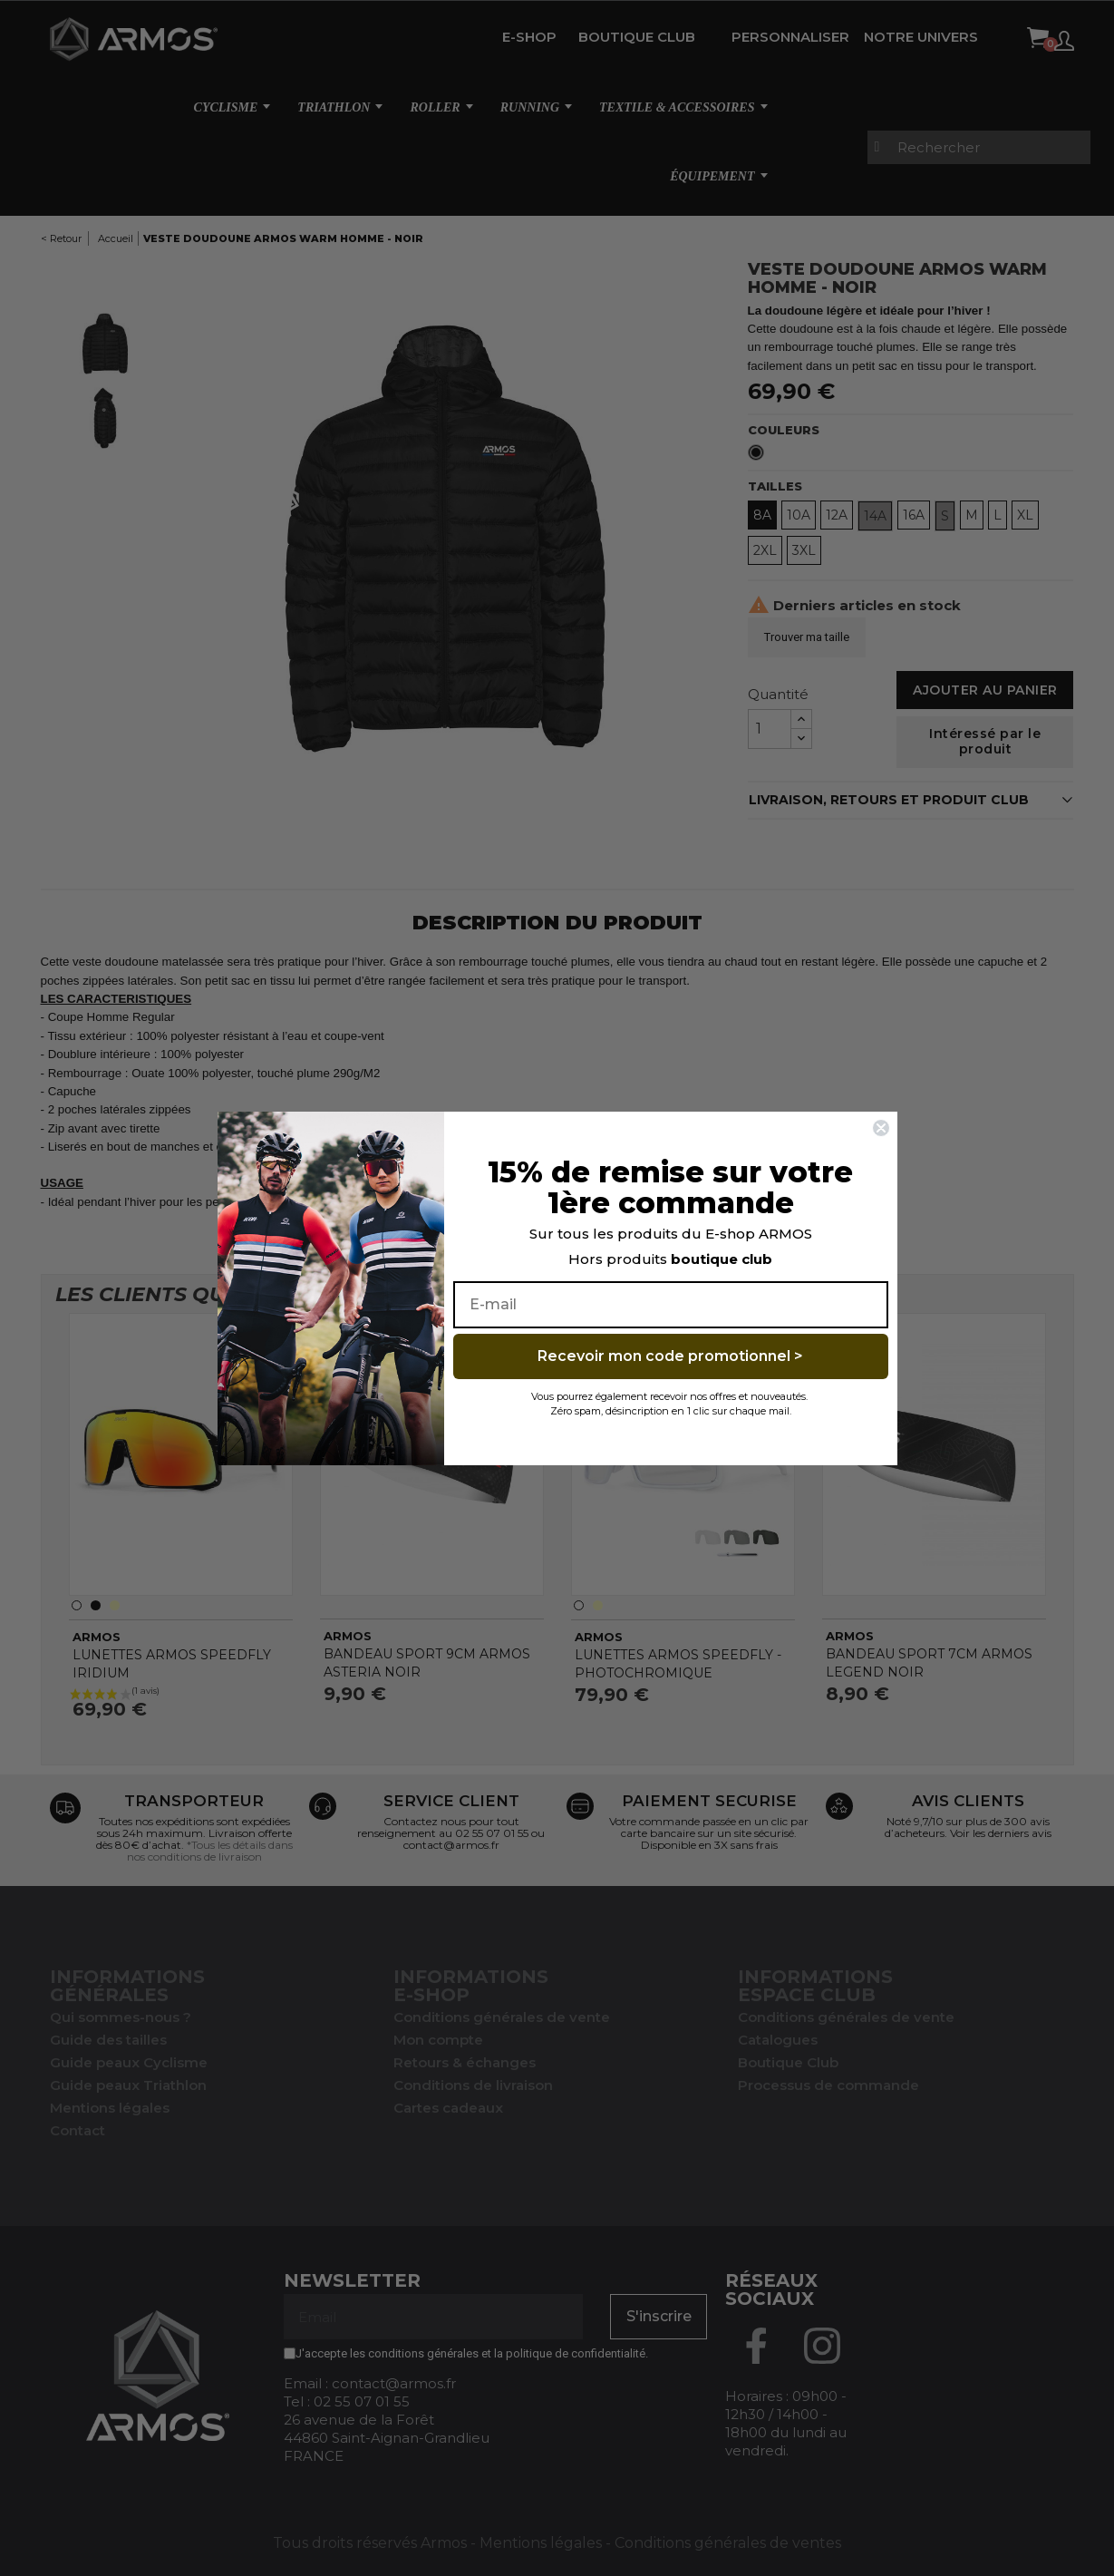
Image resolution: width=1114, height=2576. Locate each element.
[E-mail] (670, 1304)
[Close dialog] (881, 1128)
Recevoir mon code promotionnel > (670, 1356)
